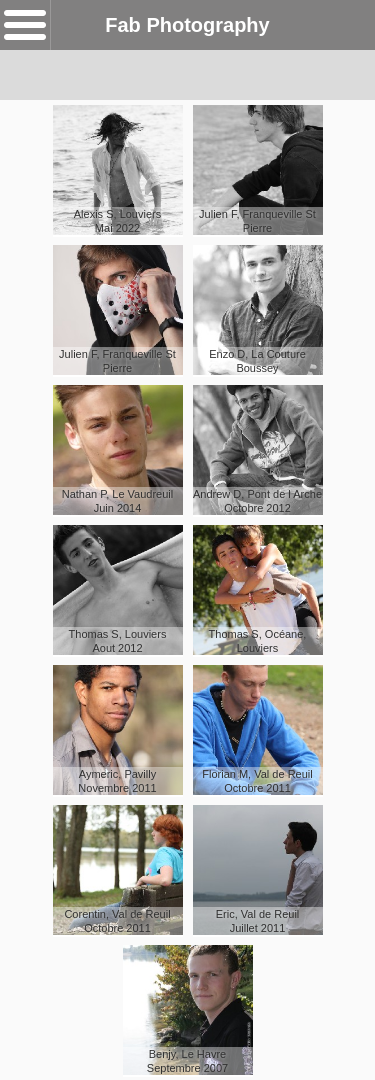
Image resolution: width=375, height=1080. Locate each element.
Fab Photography (187, 25)
